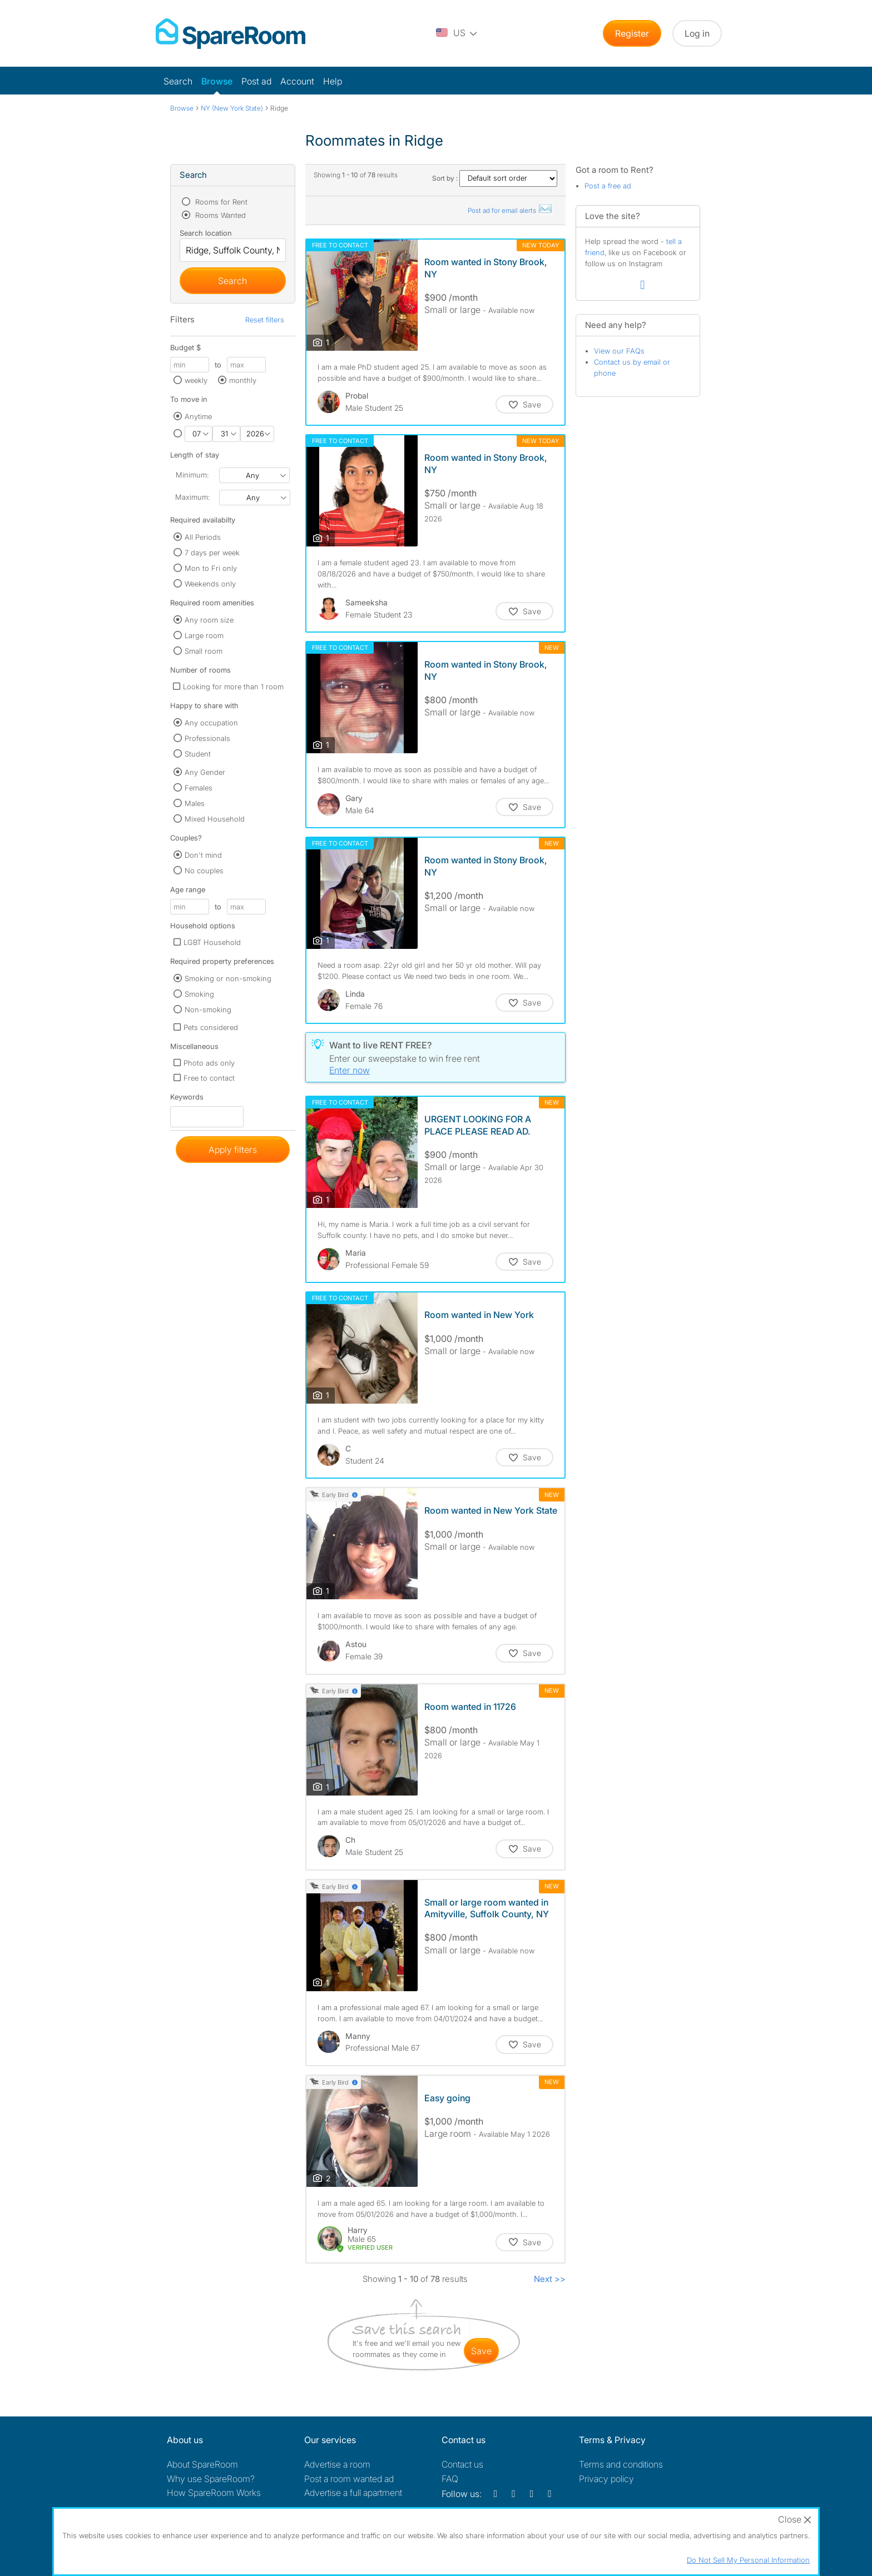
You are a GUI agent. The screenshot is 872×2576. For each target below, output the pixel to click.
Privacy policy (606, 2478)
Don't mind (203, 855)
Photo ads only (209, 1062)
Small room (203, 651)
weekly (196, 380)
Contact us (462, 2464)
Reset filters (264, 319)
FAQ (450, 2478)
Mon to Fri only (211, 568)
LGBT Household (212, 942)
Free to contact (209, 1077)
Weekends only (210, 583)
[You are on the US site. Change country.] (457, 33)
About (202, 2464)
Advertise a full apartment (353, 2492)
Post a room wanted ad (349, 2478)
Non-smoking (208, 1009)
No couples (204, 870)
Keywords (187, 1099)
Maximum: (192, 497)
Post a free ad (607, 185)
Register (632, 33)
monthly (242, 380)
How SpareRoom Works (214, 2492)
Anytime (198, 416)
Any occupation (211, 722)
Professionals (207, 738)
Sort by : (494, 178)
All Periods (203, 537)
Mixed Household (215, 818)
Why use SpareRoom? (211, 2478)
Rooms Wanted (219, 215)
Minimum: (192, 474)
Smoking (199, 993)
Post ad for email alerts (510, 210)
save (481, 2350)
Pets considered (211, 1027)
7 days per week (212, 552)
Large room (204, 635)
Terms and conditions (621, 2464)
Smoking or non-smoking (228, 978)
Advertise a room (337, 2464)
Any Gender (205, 772)
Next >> (550, 2279)
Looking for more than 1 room (233, 686)
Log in (697, 33)
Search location (206, 232)
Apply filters (233, 1149)
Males (195, 803)
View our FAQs (619, 350)
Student (198, 753)
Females (198, 787)
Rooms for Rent (220, 201)
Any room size (209, 619)
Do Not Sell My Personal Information (748, 2559)
